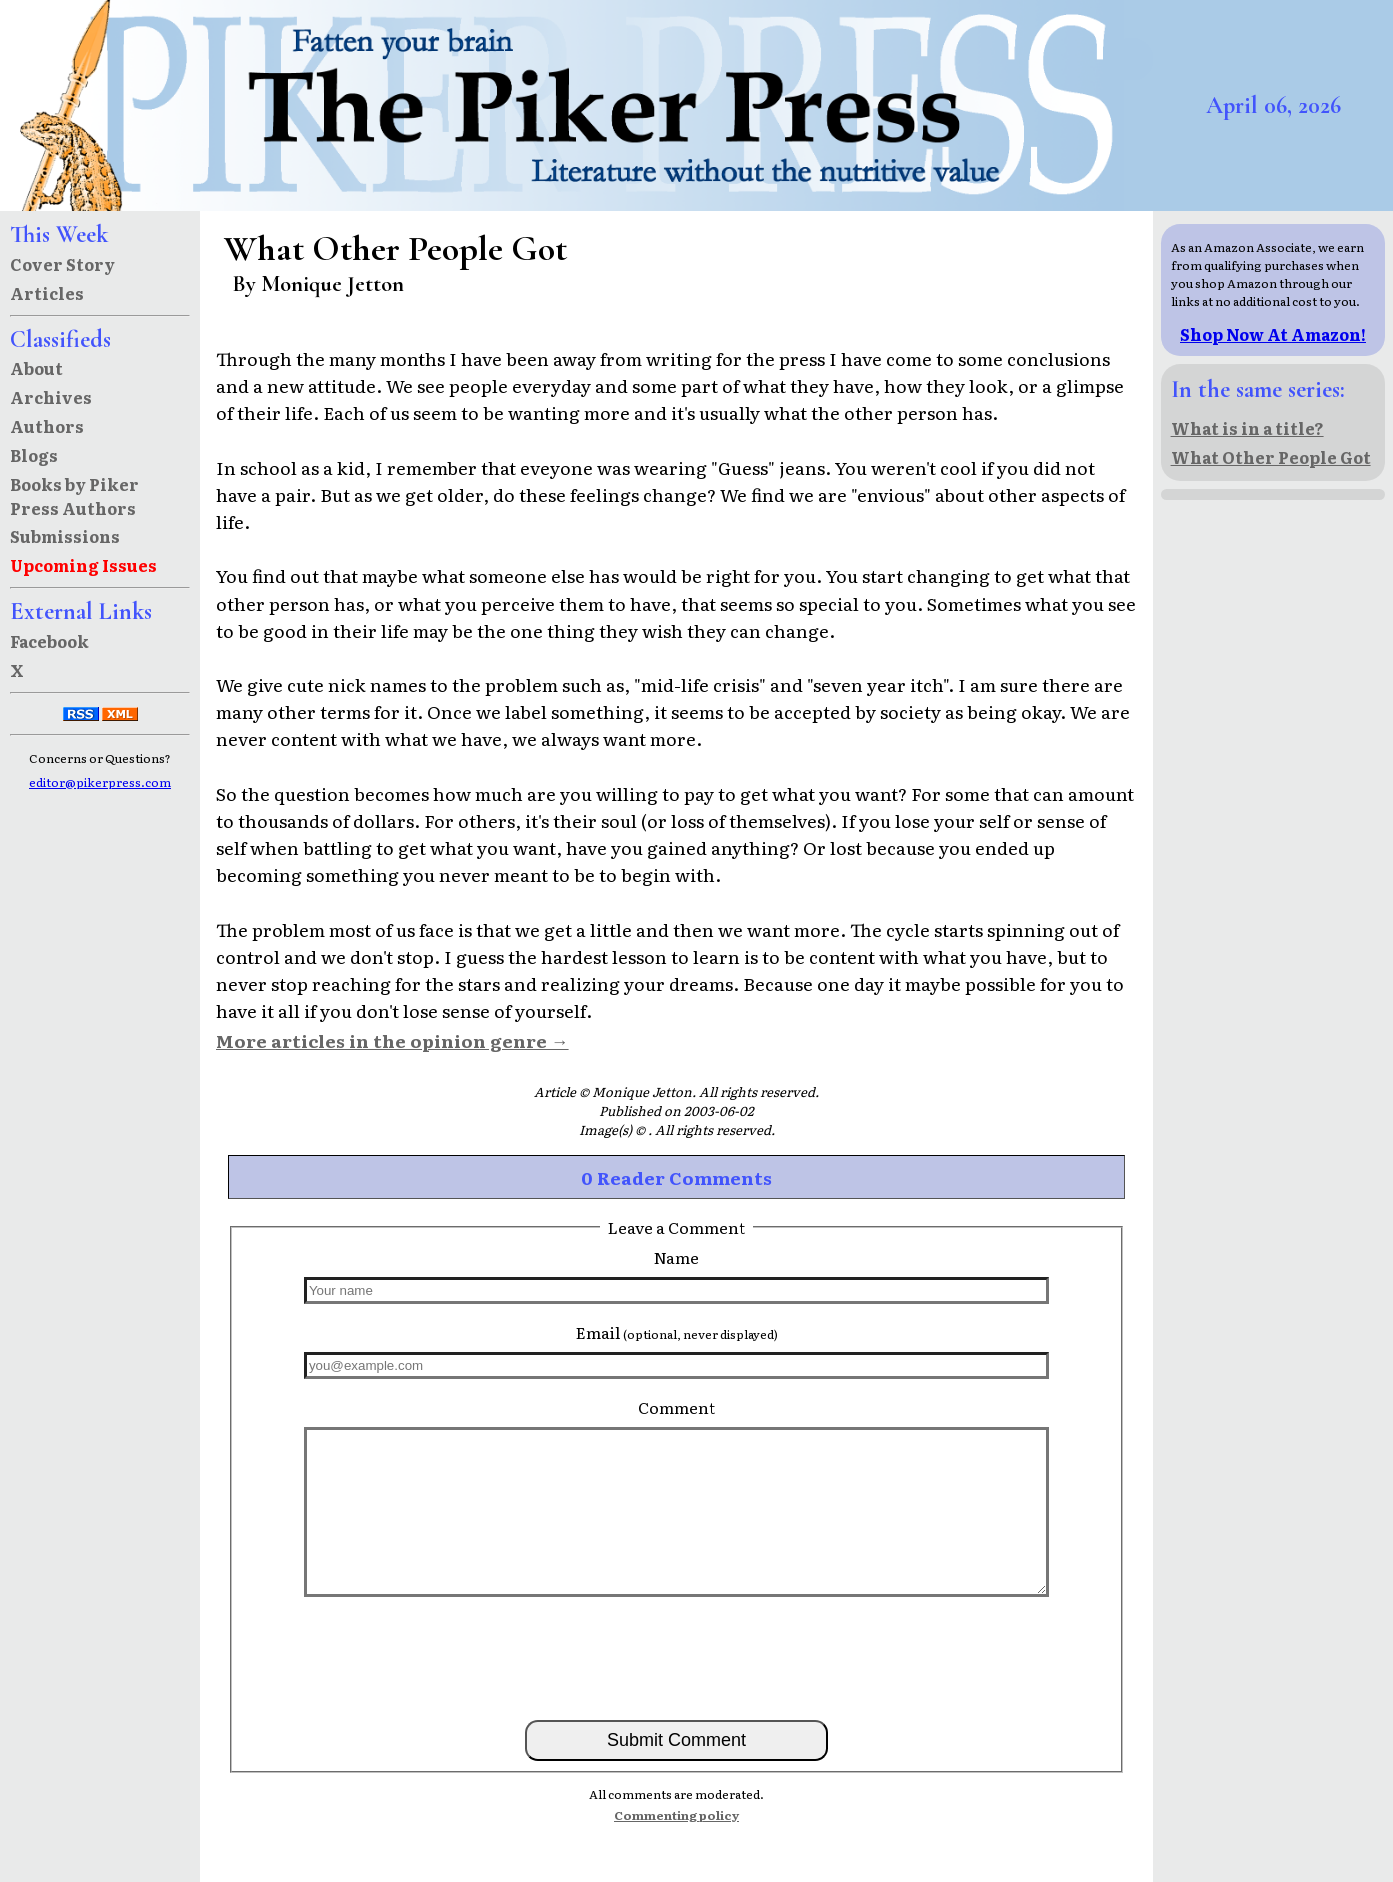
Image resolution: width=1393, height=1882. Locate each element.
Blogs (34, 455)
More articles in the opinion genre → (392, 1040)
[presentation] (677, 1657)
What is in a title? (1247, 428)
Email (677, 1332)
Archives (51, 397)
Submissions (65, 536)
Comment (676, 1407)
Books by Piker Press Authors (74, 496)
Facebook (49, 641)
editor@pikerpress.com (100, 782)
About (36, 368)
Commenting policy (676, 1815)
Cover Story (62, 264)
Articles (47, 293)
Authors (47, 426)
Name (676, 1257)
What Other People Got (1271, 457)
